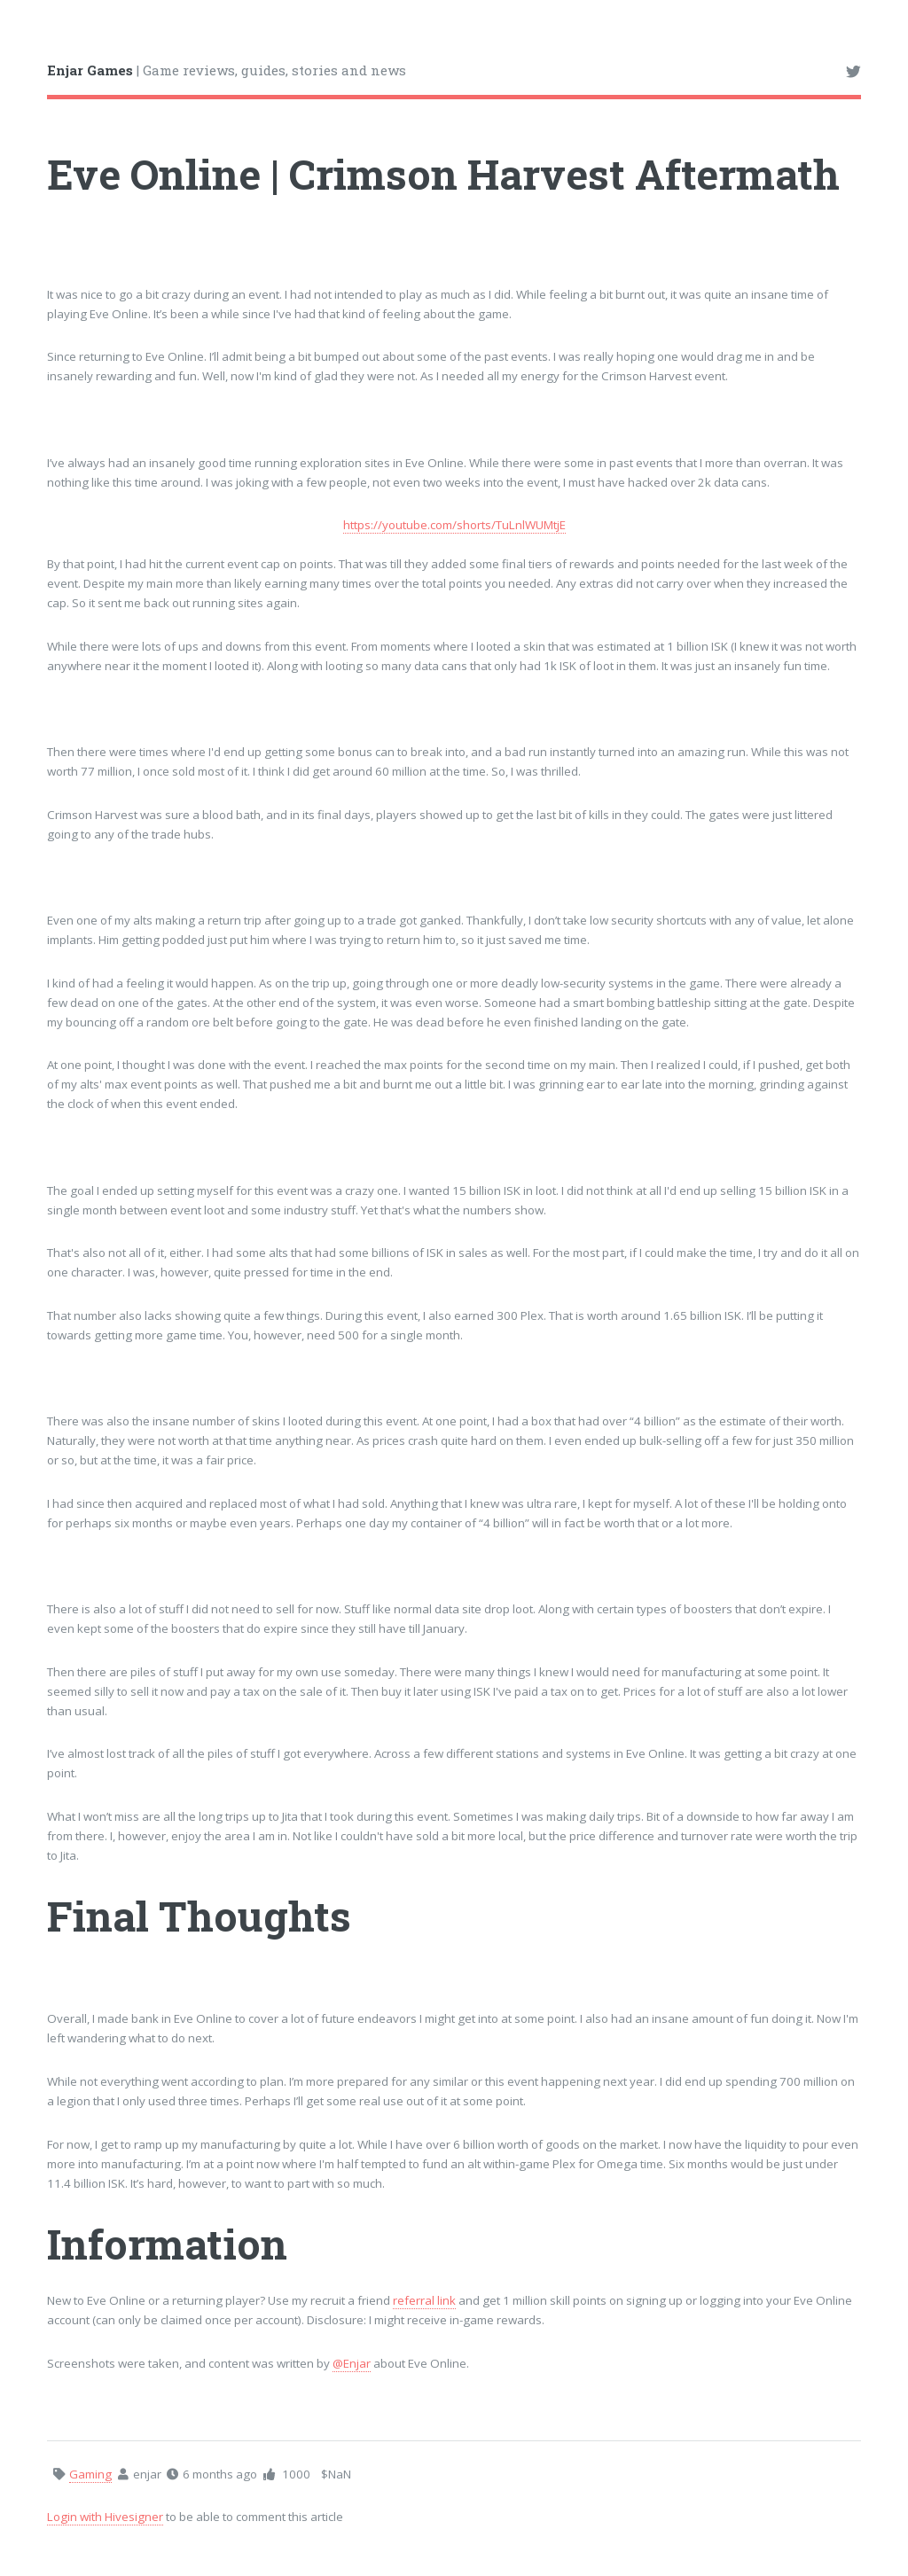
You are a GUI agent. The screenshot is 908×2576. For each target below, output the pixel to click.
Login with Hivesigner (105, 2517)
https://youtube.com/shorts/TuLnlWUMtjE (454, 525)
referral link (424, 2300)
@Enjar (352, 2363)
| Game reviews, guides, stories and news (226, 70)
